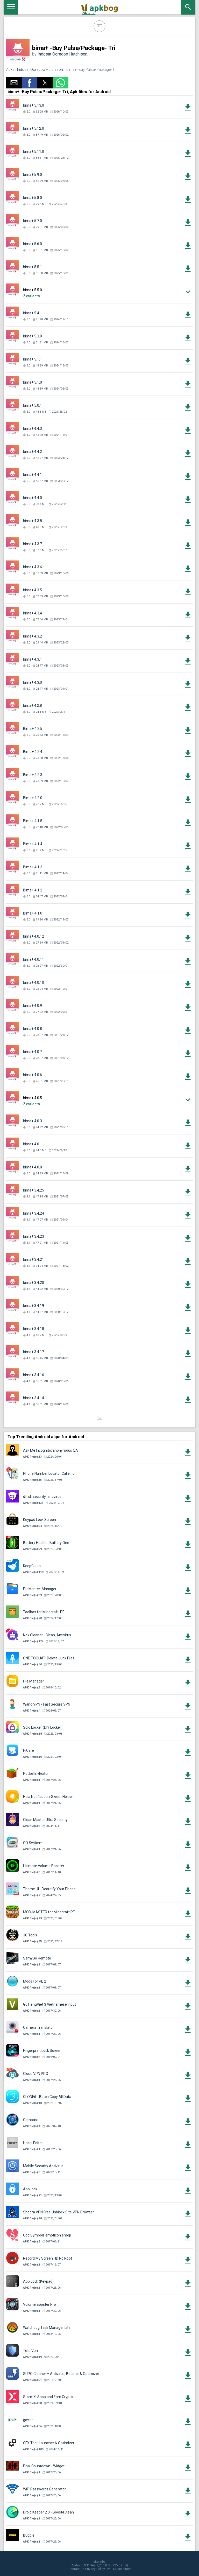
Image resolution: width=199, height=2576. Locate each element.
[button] (14, 82)
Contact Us (76, 2569)
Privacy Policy (95, 2569)
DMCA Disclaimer (118, 2569)
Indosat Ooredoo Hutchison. (63, 54)
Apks (10, 69)
